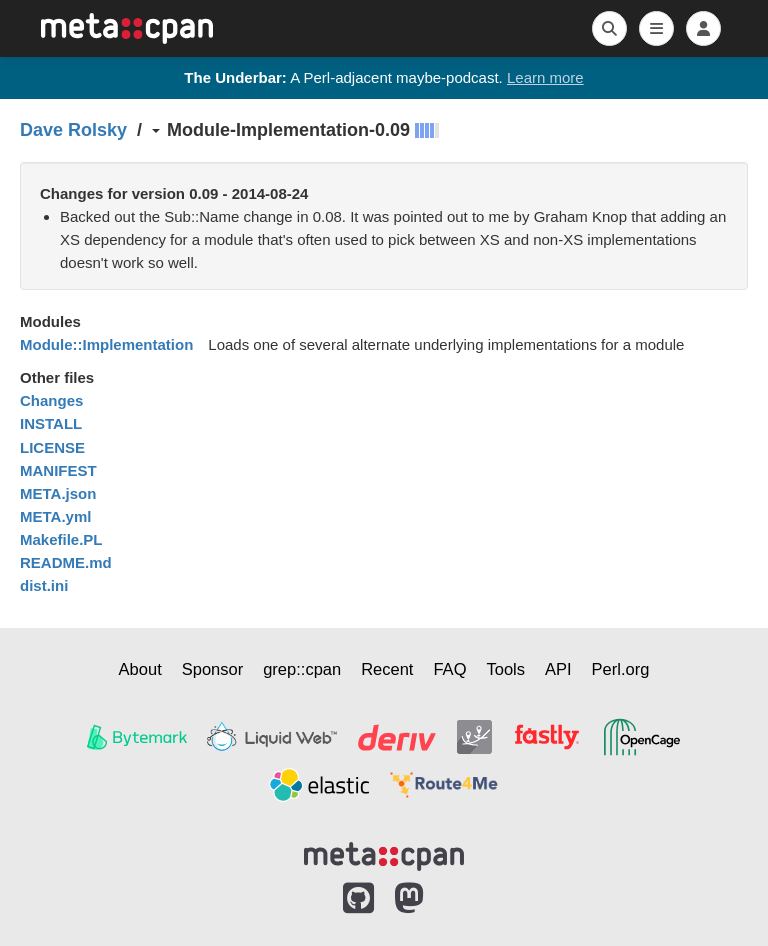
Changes (51, 400)
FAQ (449, 669)
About (140, 669)
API (558, 669)
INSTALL (51, 423)
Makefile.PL (61, 539)
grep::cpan (302, 669)
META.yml (55, 516)
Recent (387, 669)
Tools (505, 669)
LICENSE (52, 447)
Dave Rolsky (73, 130)
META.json (58, 493)
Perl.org (621, 669)
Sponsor (212, 669)
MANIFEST (58, 470)
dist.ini (44, 585)
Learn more (545, 77)
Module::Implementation (106, 344)
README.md (66, 562)
